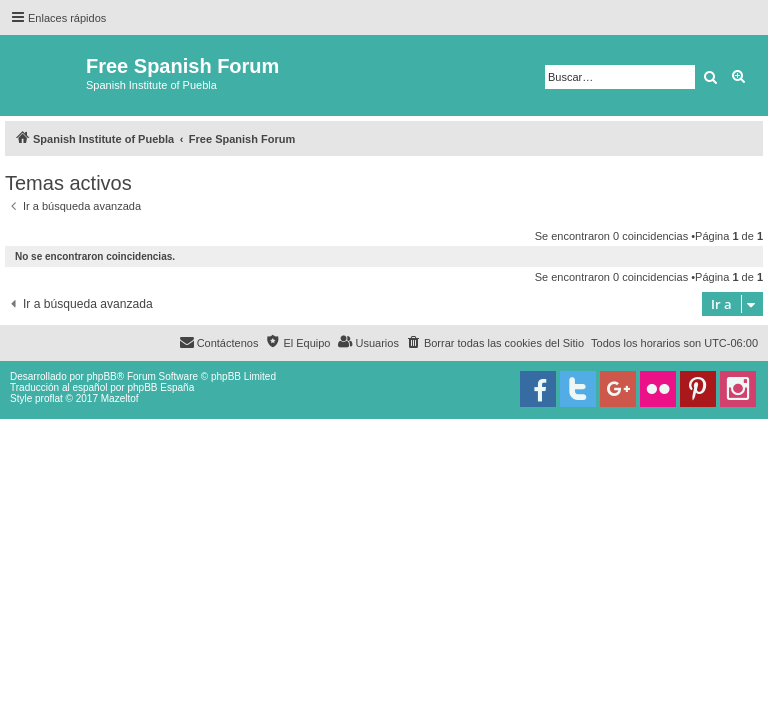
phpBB (102, 376)
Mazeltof (120, 398)
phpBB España (160, 387)
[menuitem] (495, 343)
